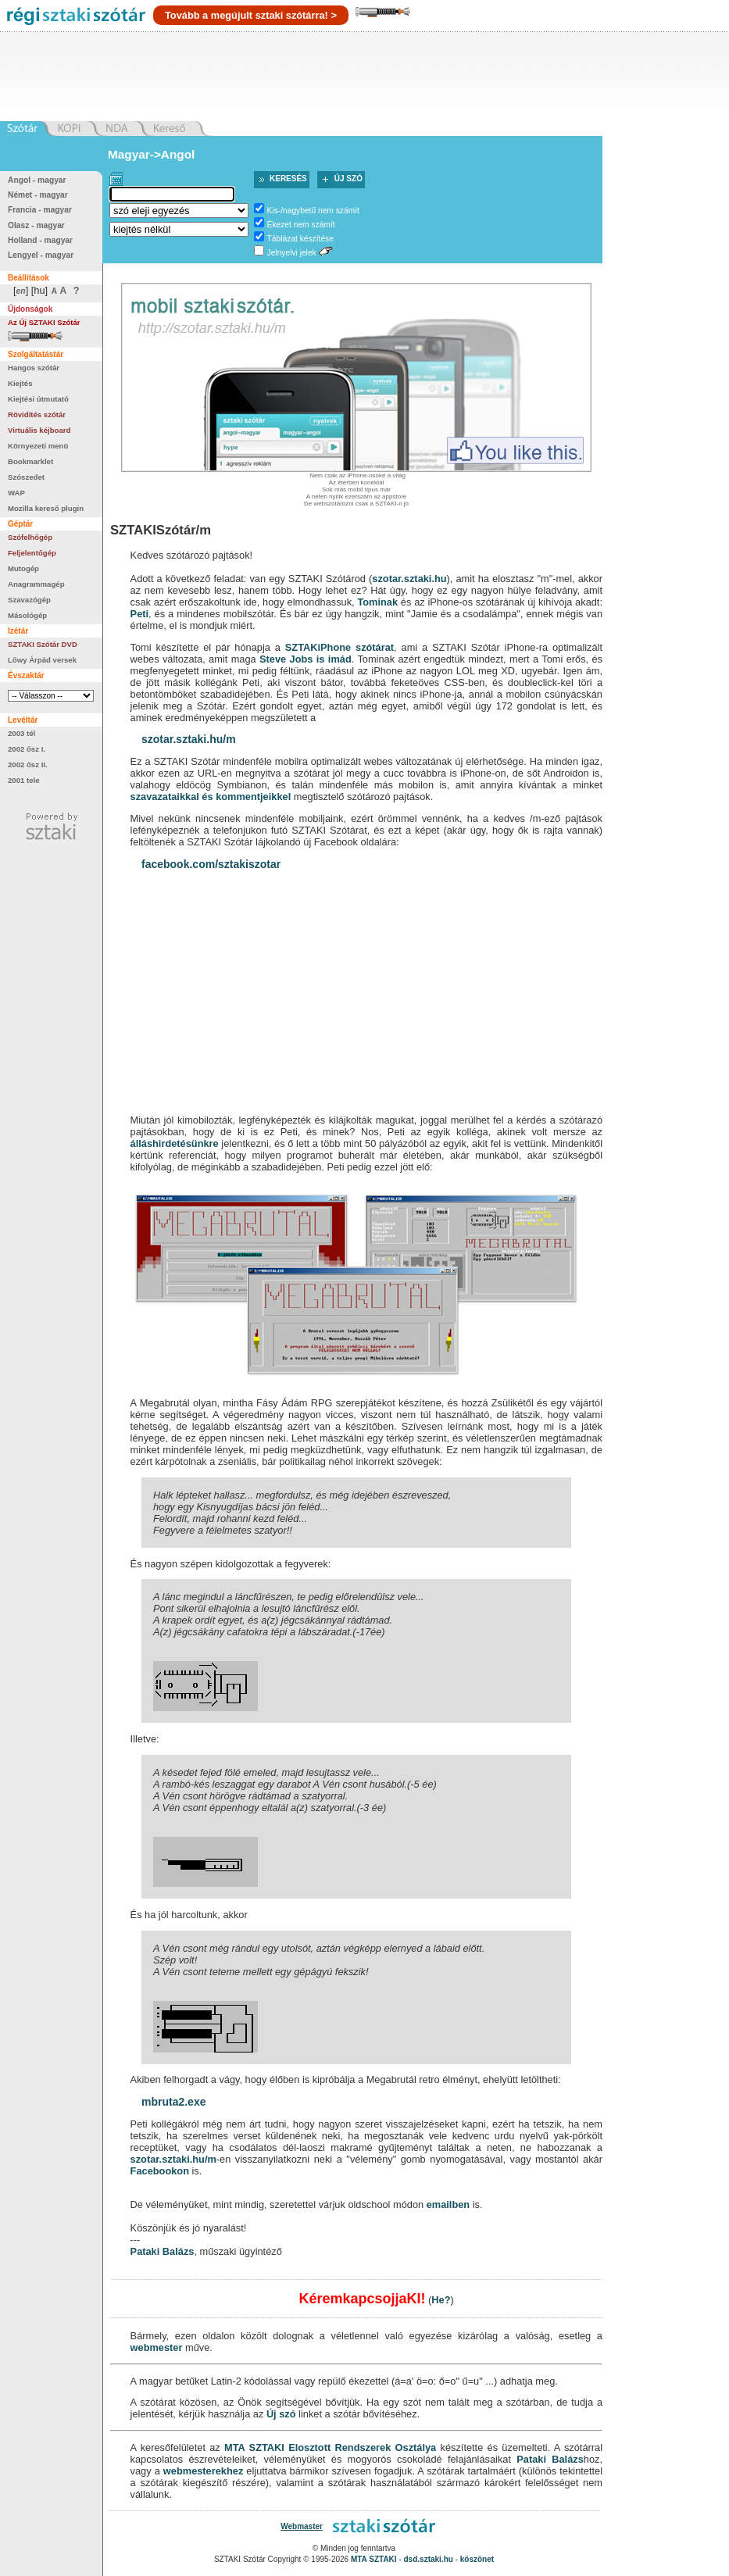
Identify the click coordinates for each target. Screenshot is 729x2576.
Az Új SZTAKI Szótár (44, 322)
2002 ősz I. (26, 749)
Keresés (288, 178)
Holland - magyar (40, 240)
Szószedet (26, 477)
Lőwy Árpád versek (42, 660)
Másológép (27, 615)
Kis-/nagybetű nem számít (313, 210)
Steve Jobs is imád (305, 659)
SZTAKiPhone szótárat (339, 647)
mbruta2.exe (173, 2101)
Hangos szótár (33, 367)
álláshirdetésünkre (174, 1143)
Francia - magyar (40, 209)
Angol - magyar (37, 180)
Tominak (377, 602)
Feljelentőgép (32, 552)
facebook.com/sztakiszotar (211, 864)
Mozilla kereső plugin (46, 508)
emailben (448, 2204)
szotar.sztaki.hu (409, 578)
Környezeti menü (38, 445)
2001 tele (24, 780)
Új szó (348, 178)
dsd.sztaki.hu (428, 2559)
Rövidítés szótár (37, 414)
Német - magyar (38, 195)
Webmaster (302, 2526)
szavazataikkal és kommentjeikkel (210, 796)
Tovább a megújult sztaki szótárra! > (251, 15)
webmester (156, 2347)
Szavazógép (29, 599)
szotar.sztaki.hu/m (188, 739)
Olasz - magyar (36, 225)
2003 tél (21, 733)
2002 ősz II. (28, 764)
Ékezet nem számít (301, 224)
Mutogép (23, 568)
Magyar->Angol (151, 154)
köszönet (477, 2559)
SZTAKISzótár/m (160, 530)
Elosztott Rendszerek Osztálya (362, 2447)
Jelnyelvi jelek (291, 252)
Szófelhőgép (30, 537)
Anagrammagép (36, 584)
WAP (16, 492)
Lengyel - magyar (40, 255)
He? (440, 2300)
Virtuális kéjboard (39, 430)
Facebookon (159, 2171)
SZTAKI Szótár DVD (42, 644)
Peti (139, 614)
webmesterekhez (203, 2471)
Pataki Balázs (162, 2251)
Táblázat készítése (300, 238)
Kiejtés (20, 383)
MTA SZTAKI (254, 2447)
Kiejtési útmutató (38, 399)
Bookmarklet (30, 461)
